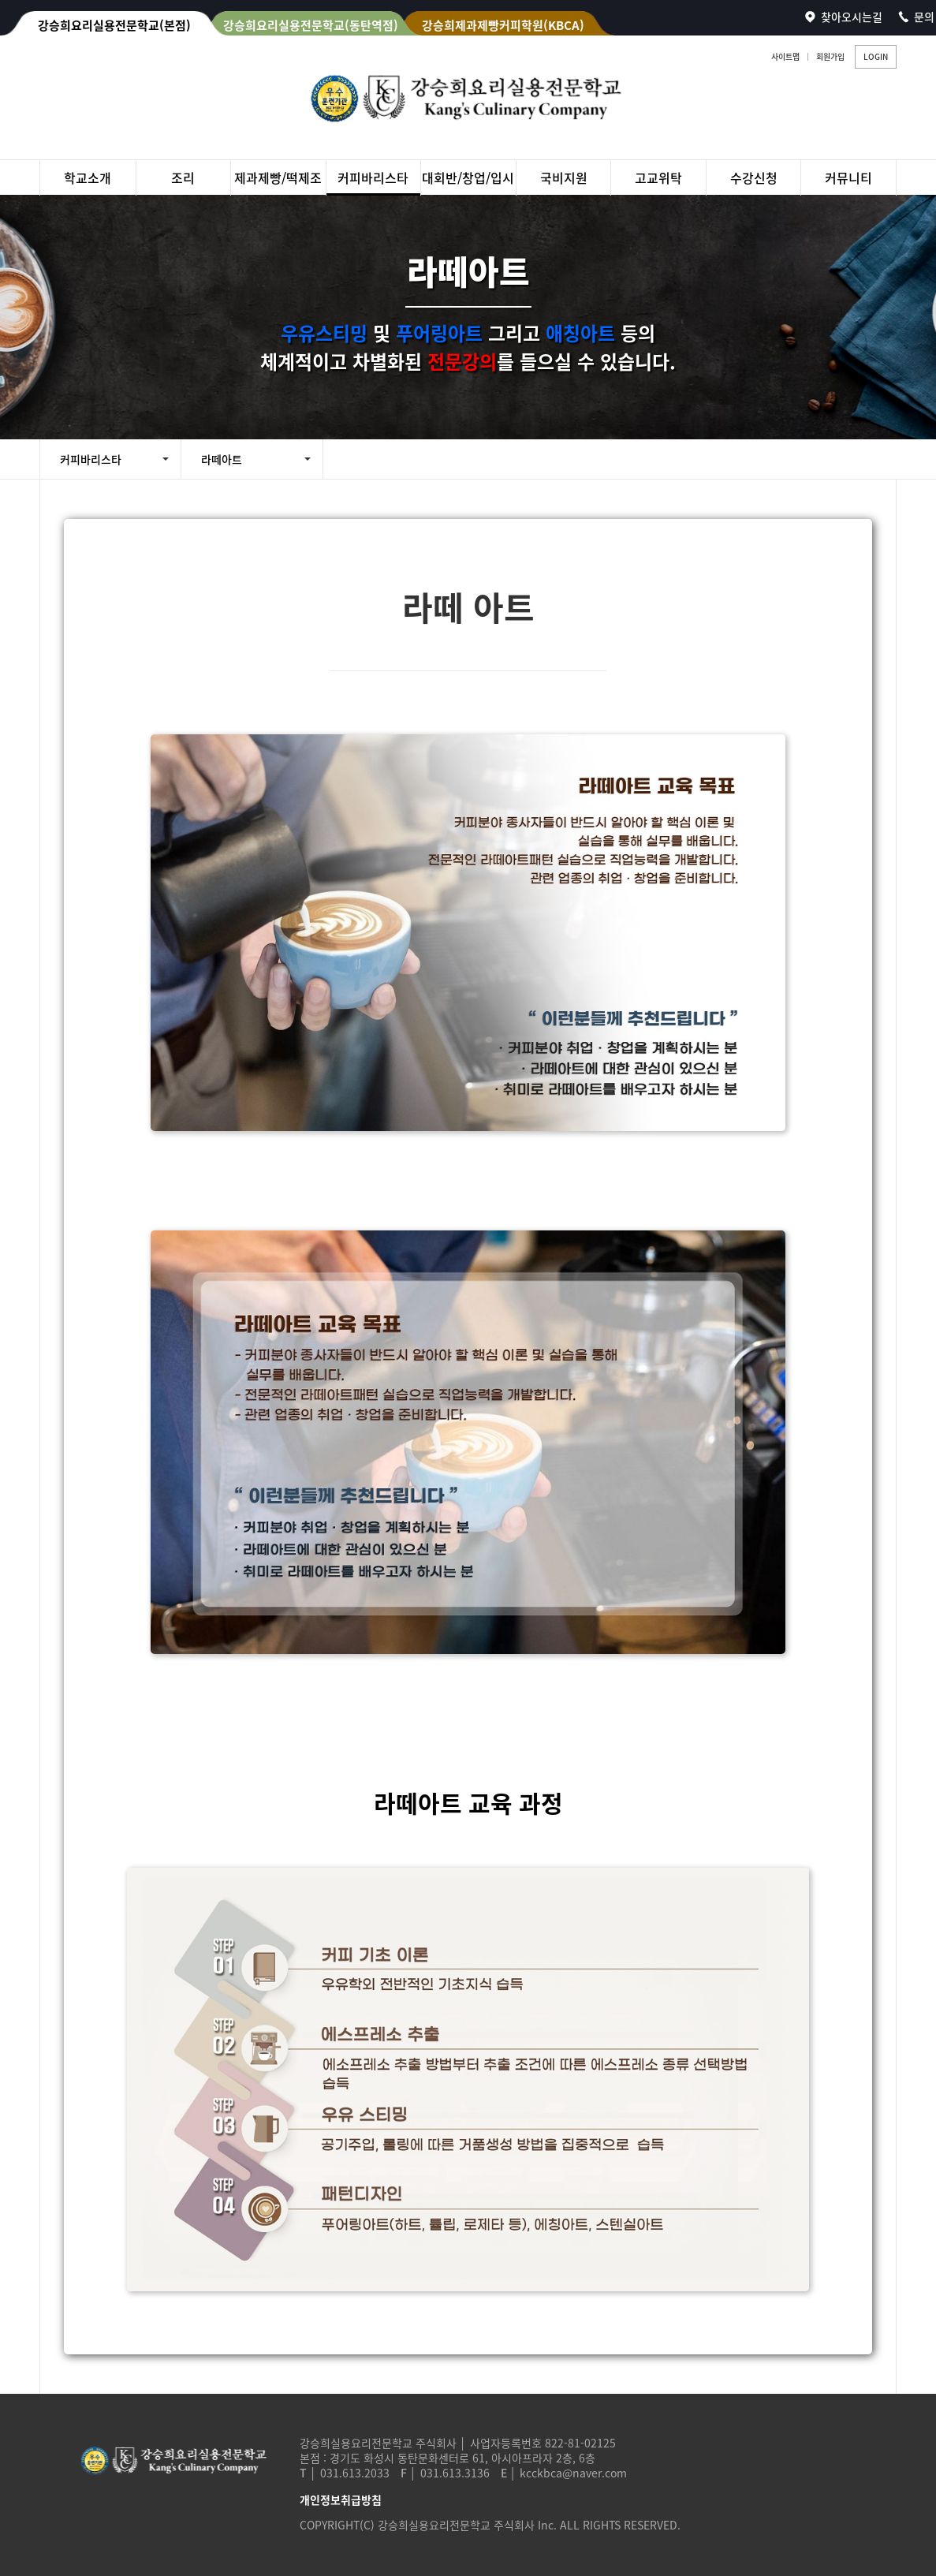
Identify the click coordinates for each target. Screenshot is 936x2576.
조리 (183, 177)
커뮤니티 (848, 177)
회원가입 (830, 56)
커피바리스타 (372, 177)
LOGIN (875, 56)
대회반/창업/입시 (468, 177)
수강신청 (754, 177)
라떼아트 (221, 459)
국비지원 (563, 177)
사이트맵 (785, 56)
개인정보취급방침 (341, 2499)
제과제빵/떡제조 (278, 177)
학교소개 (87, 177)
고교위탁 (658, 177)
